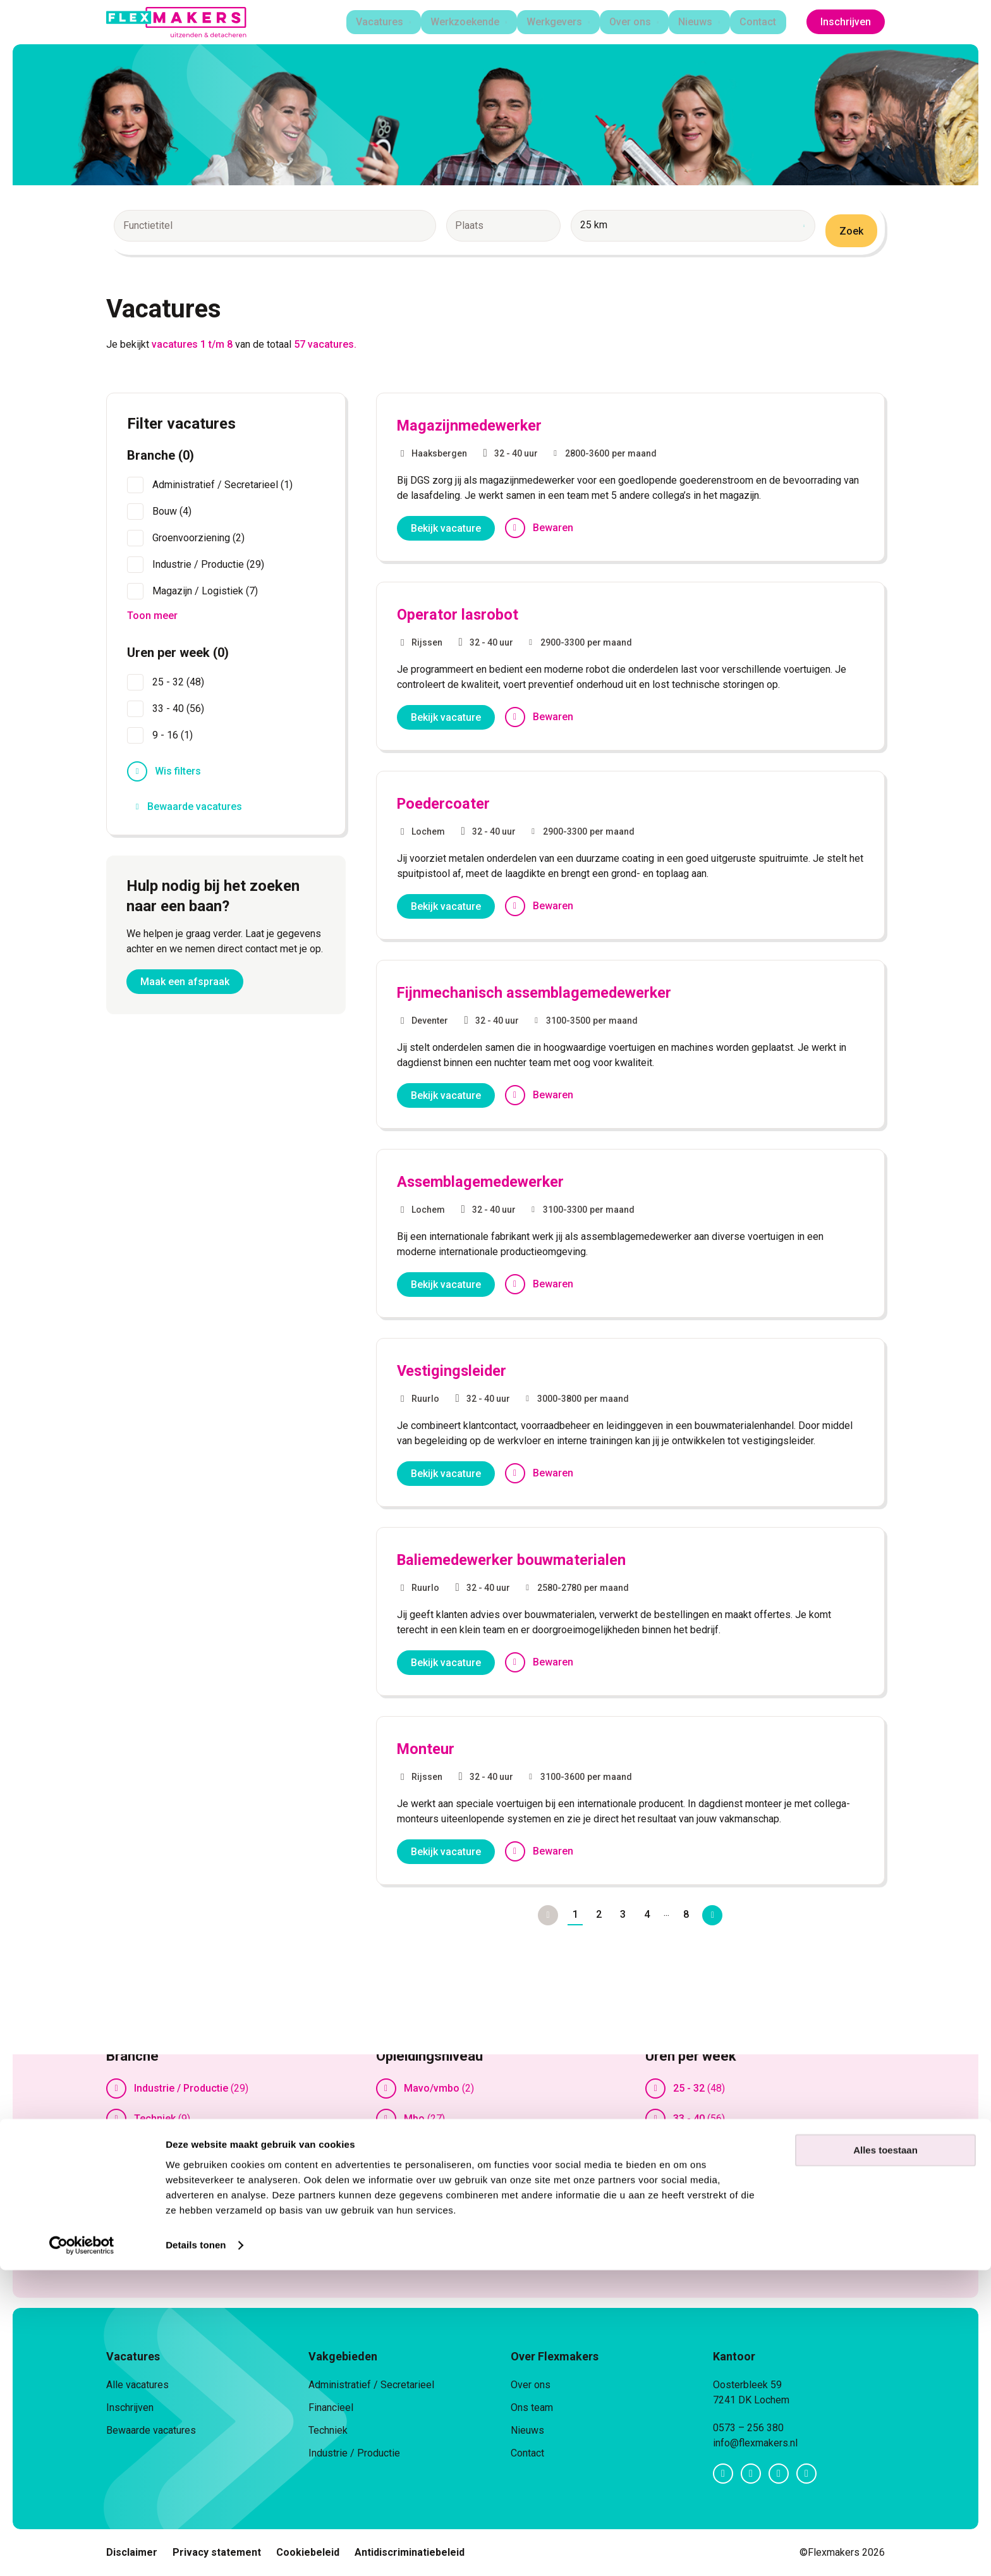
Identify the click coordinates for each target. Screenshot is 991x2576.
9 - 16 (686, 2149)
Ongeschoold (435, 2179)
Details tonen (196, 2551)
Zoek (851, 231)
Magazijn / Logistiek (181, 2149)
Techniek (155, 2119)
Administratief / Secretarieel (371, 2385)
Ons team (532, 2407)
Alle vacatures (137, 2385)
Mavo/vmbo (431, 2088)
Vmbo (417, 2210)
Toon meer (145, 2245)
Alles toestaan (885, 2456)
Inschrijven (845, 22)
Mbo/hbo (425, 2149)
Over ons (629, 22)
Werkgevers (550, 22)
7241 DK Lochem (751, 2400)
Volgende (717, 1915)
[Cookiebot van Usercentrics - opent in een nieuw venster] (82, 2551)
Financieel (330, 2407)
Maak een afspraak (184, 983)
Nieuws (696, 22)
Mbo (414, 2119)
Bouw (147, 2179)
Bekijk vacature (446, 528)
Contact (761, 22)
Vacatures (370, 22)
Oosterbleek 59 (747, 2385)
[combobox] (252, 230)
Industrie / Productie (181, 2088)
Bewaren (553, 528)
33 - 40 (689, 2119)
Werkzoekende (458, 22)
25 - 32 (689, 2088)
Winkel (149, 2210)
